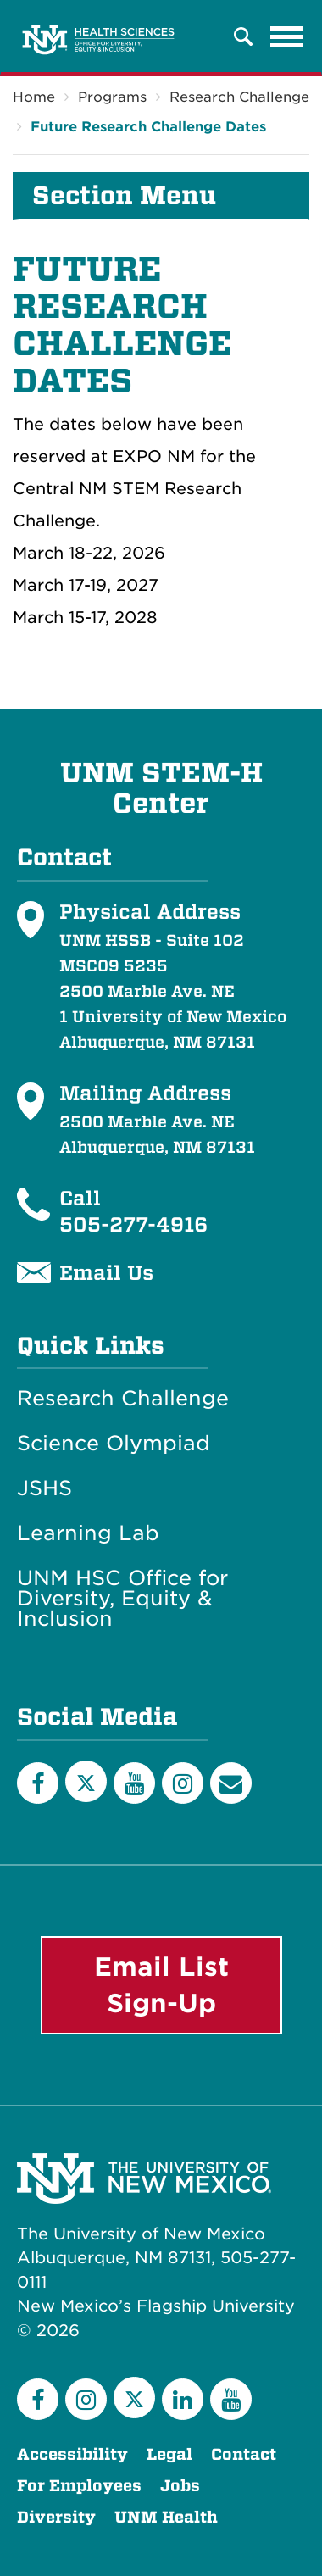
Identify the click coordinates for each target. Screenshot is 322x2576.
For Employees (79, 2485)
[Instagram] (182, 1783)
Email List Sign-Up (161, 1984)
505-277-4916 (133, 1224)
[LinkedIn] (182, 2399)
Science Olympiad (113, 1443)
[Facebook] (37, 1783)
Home (34, 97)
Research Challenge (239, 97)
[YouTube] (134, 1783)
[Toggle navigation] (287, 36)
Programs (112, 97)
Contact (243, 2454)
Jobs (180, 2485)
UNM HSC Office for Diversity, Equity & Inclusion (122, 1598)
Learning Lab (88, 1533)
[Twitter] (86, 1781)
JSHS (44, 1488)
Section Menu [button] (124, 195)
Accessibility (72, 2454)
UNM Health (166, 2517)
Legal (169, 2454)
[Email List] (231, 1783)
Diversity (56, 2517)
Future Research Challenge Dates (148, 127)
